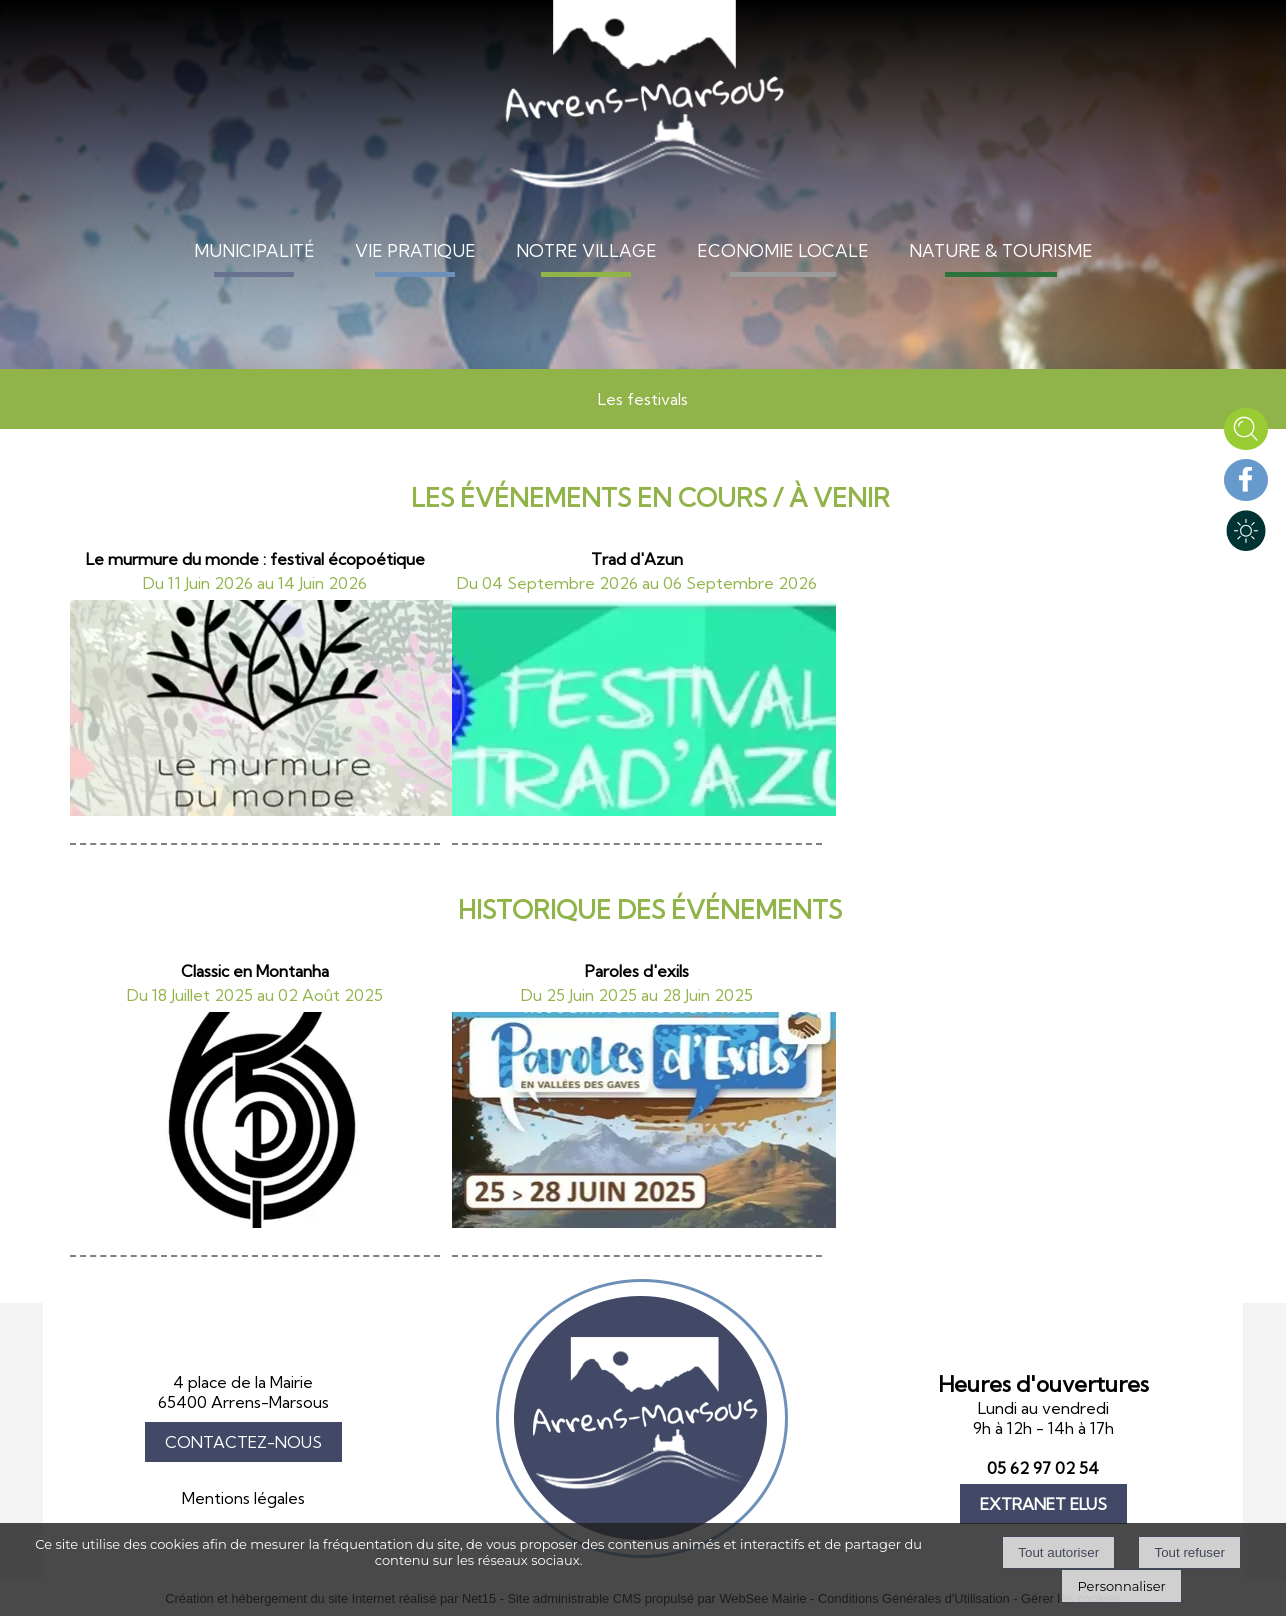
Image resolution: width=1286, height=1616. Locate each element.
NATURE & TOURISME (1001, 250)
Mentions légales (243, 1498)
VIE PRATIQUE (415, 250)
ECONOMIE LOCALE (783, 250)
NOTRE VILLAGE (586, 250)
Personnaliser (1121, 1586)
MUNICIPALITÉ (254, 250)
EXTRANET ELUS (1043, 1504)
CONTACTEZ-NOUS (243, 1442)
